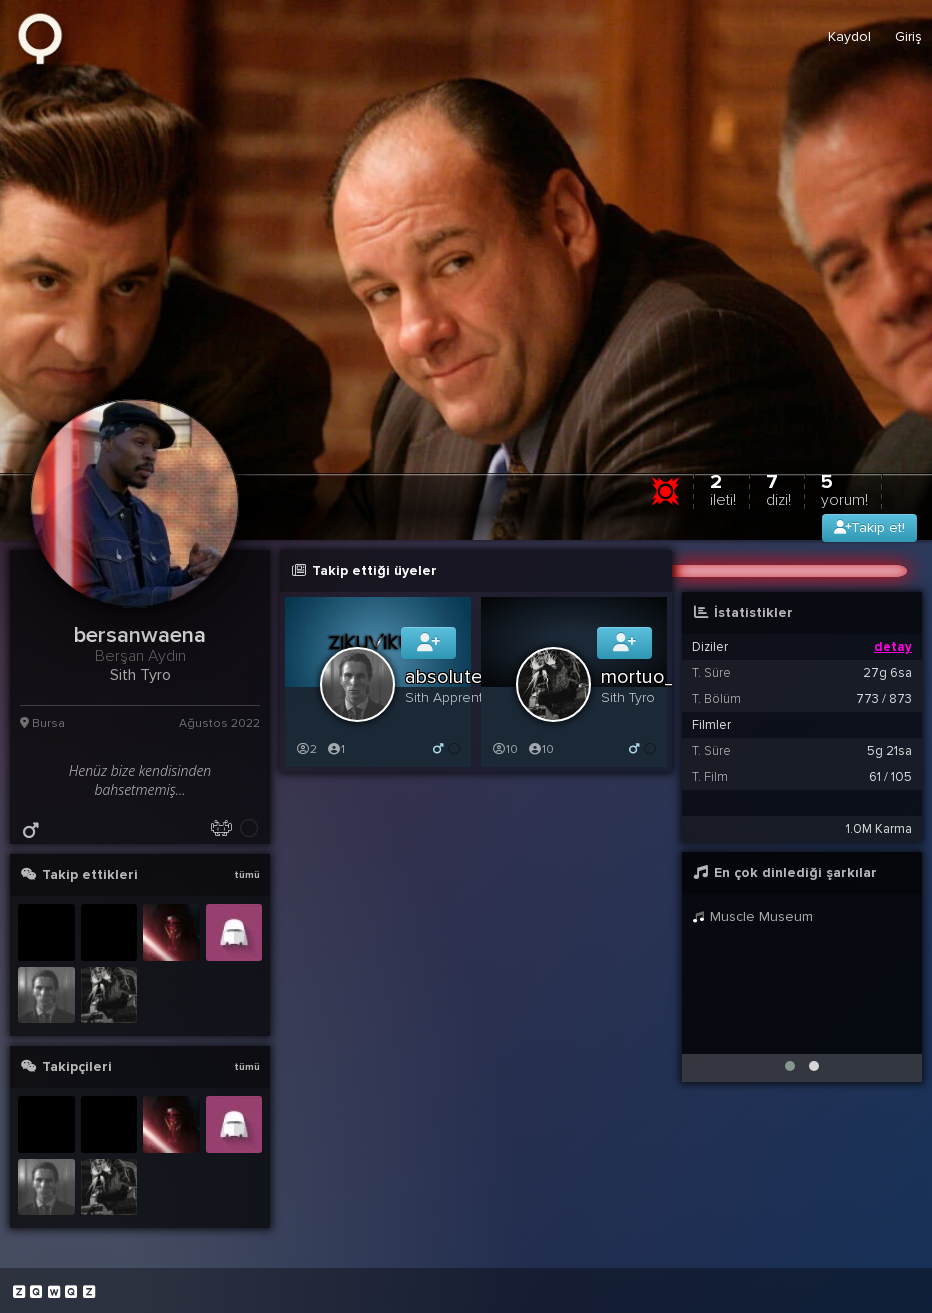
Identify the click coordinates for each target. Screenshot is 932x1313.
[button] (790, 1066)
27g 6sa (887, 673)
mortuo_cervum (670, 677)
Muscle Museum (752, 916)
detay (893, 647)
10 (504, 749)
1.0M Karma (879, 829)
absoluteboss (465, 677)
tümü (247, 875)
